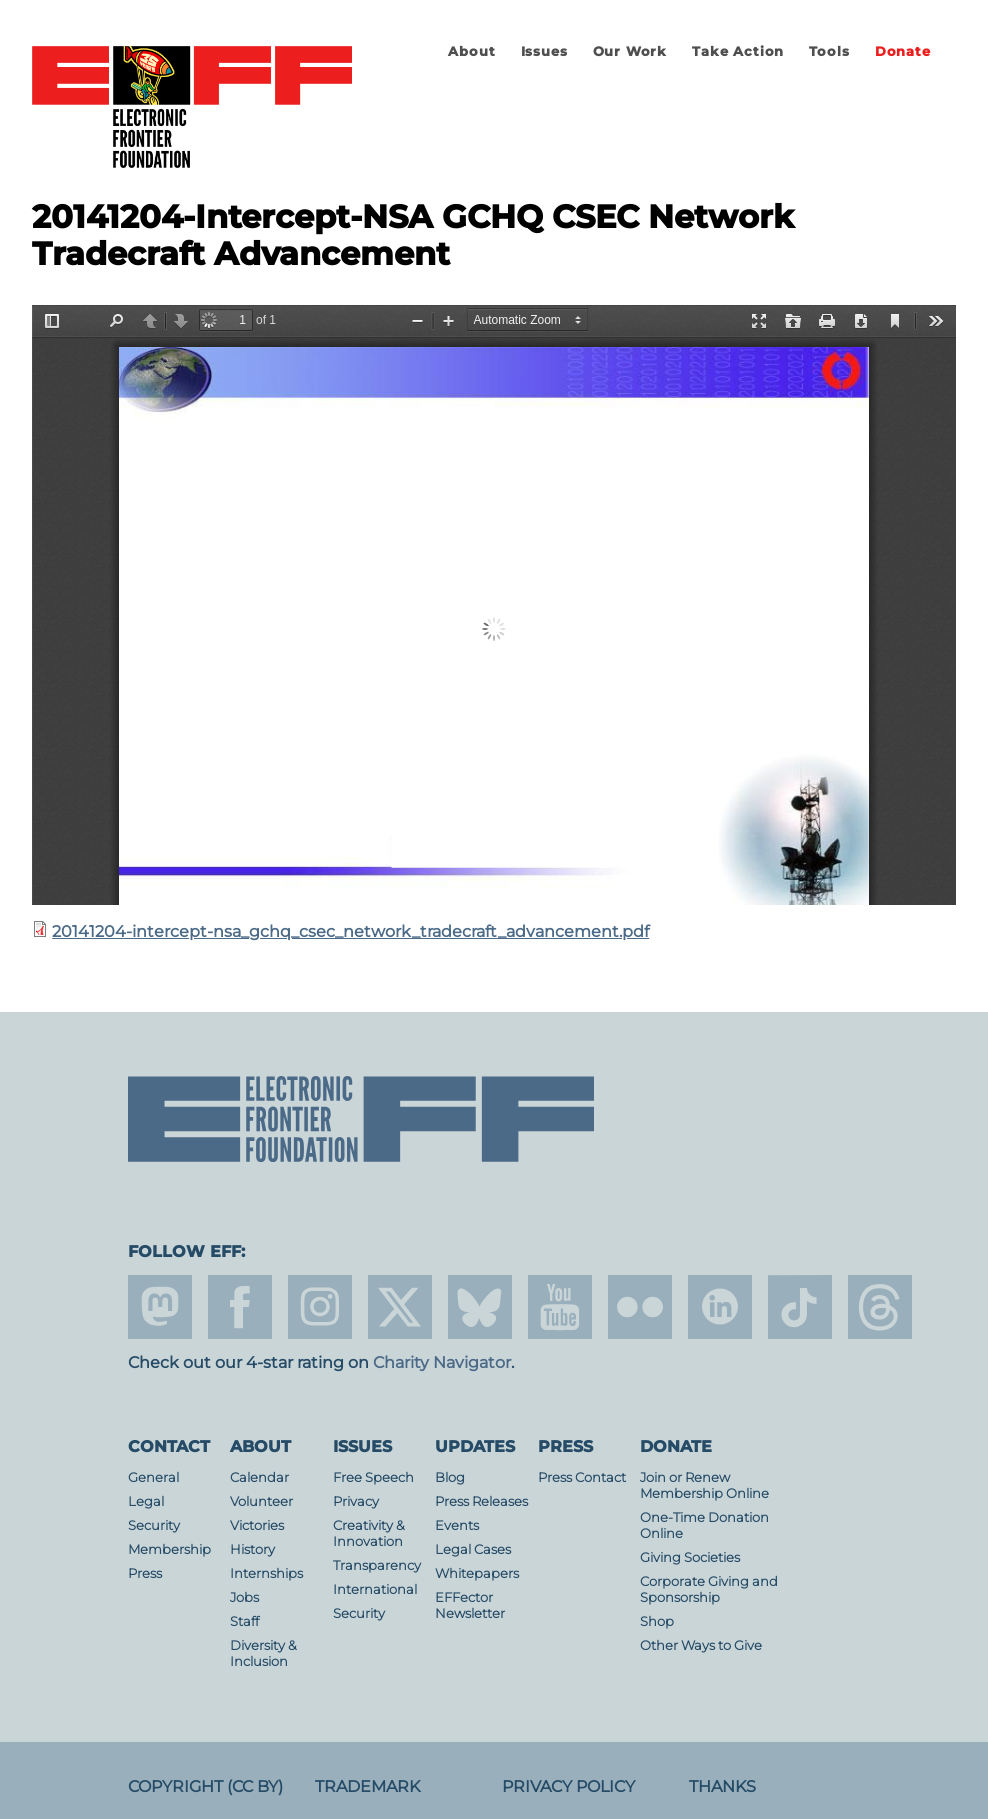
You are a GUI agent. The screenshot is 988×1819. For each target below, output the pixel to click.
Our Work (630, 51)
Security (154, 1525)
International (375, 1589)
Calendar (259, 1477)
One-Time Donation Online (704, 1525)
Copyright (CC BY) (205, 1786)
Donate (903, 51)
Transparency (377, 1565)
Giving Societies (690, 1557)
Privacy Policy (568, 1786)
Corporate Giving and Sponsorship (709, 1589)
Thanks (722, 1786)
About (471, 51)
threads (880, 1307)
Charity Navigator (442, 1362)
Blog (450, 1477)
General (153, 1477)
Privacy (356, 1501)
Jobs (244, 1597)
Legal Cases (473, 1549)
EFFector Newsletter (470, 1605)
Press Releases (481, 1501)
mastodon (160, 1307)
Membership (169, 1549)
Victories (257, 1525)
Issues (544, 51)
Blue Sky (480, 1307)
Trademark (367, 1786)
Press (145, 1573)
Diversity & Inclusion (263, 1653)
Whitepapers (477, 1573)
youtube (560, 1307)
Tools (829, 51)
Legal (146, 1501)
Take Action (738, 51)
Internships (266, 1573)
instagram (320, 1307)
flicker (640, 1307)
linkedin (720, 1307)
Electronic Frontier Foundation (192, 108)
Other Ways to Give (701, 1645)
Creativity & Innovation (369, 1533)
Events (457, 1525)
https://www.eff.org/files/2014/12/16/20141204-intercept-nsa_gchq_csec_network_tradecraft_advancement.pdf (494, 605)
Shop (657, 1621)
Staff (244, 1621)
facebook (240, 1307)
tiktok (800, 1307)
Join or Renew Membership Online (704, 1485)
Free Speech (373, 1477)
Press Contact (582, 1477)
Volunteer (261, 1501)
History (252, 1549)
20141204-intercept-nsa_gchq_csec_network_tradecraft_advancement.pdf (350, 931)
